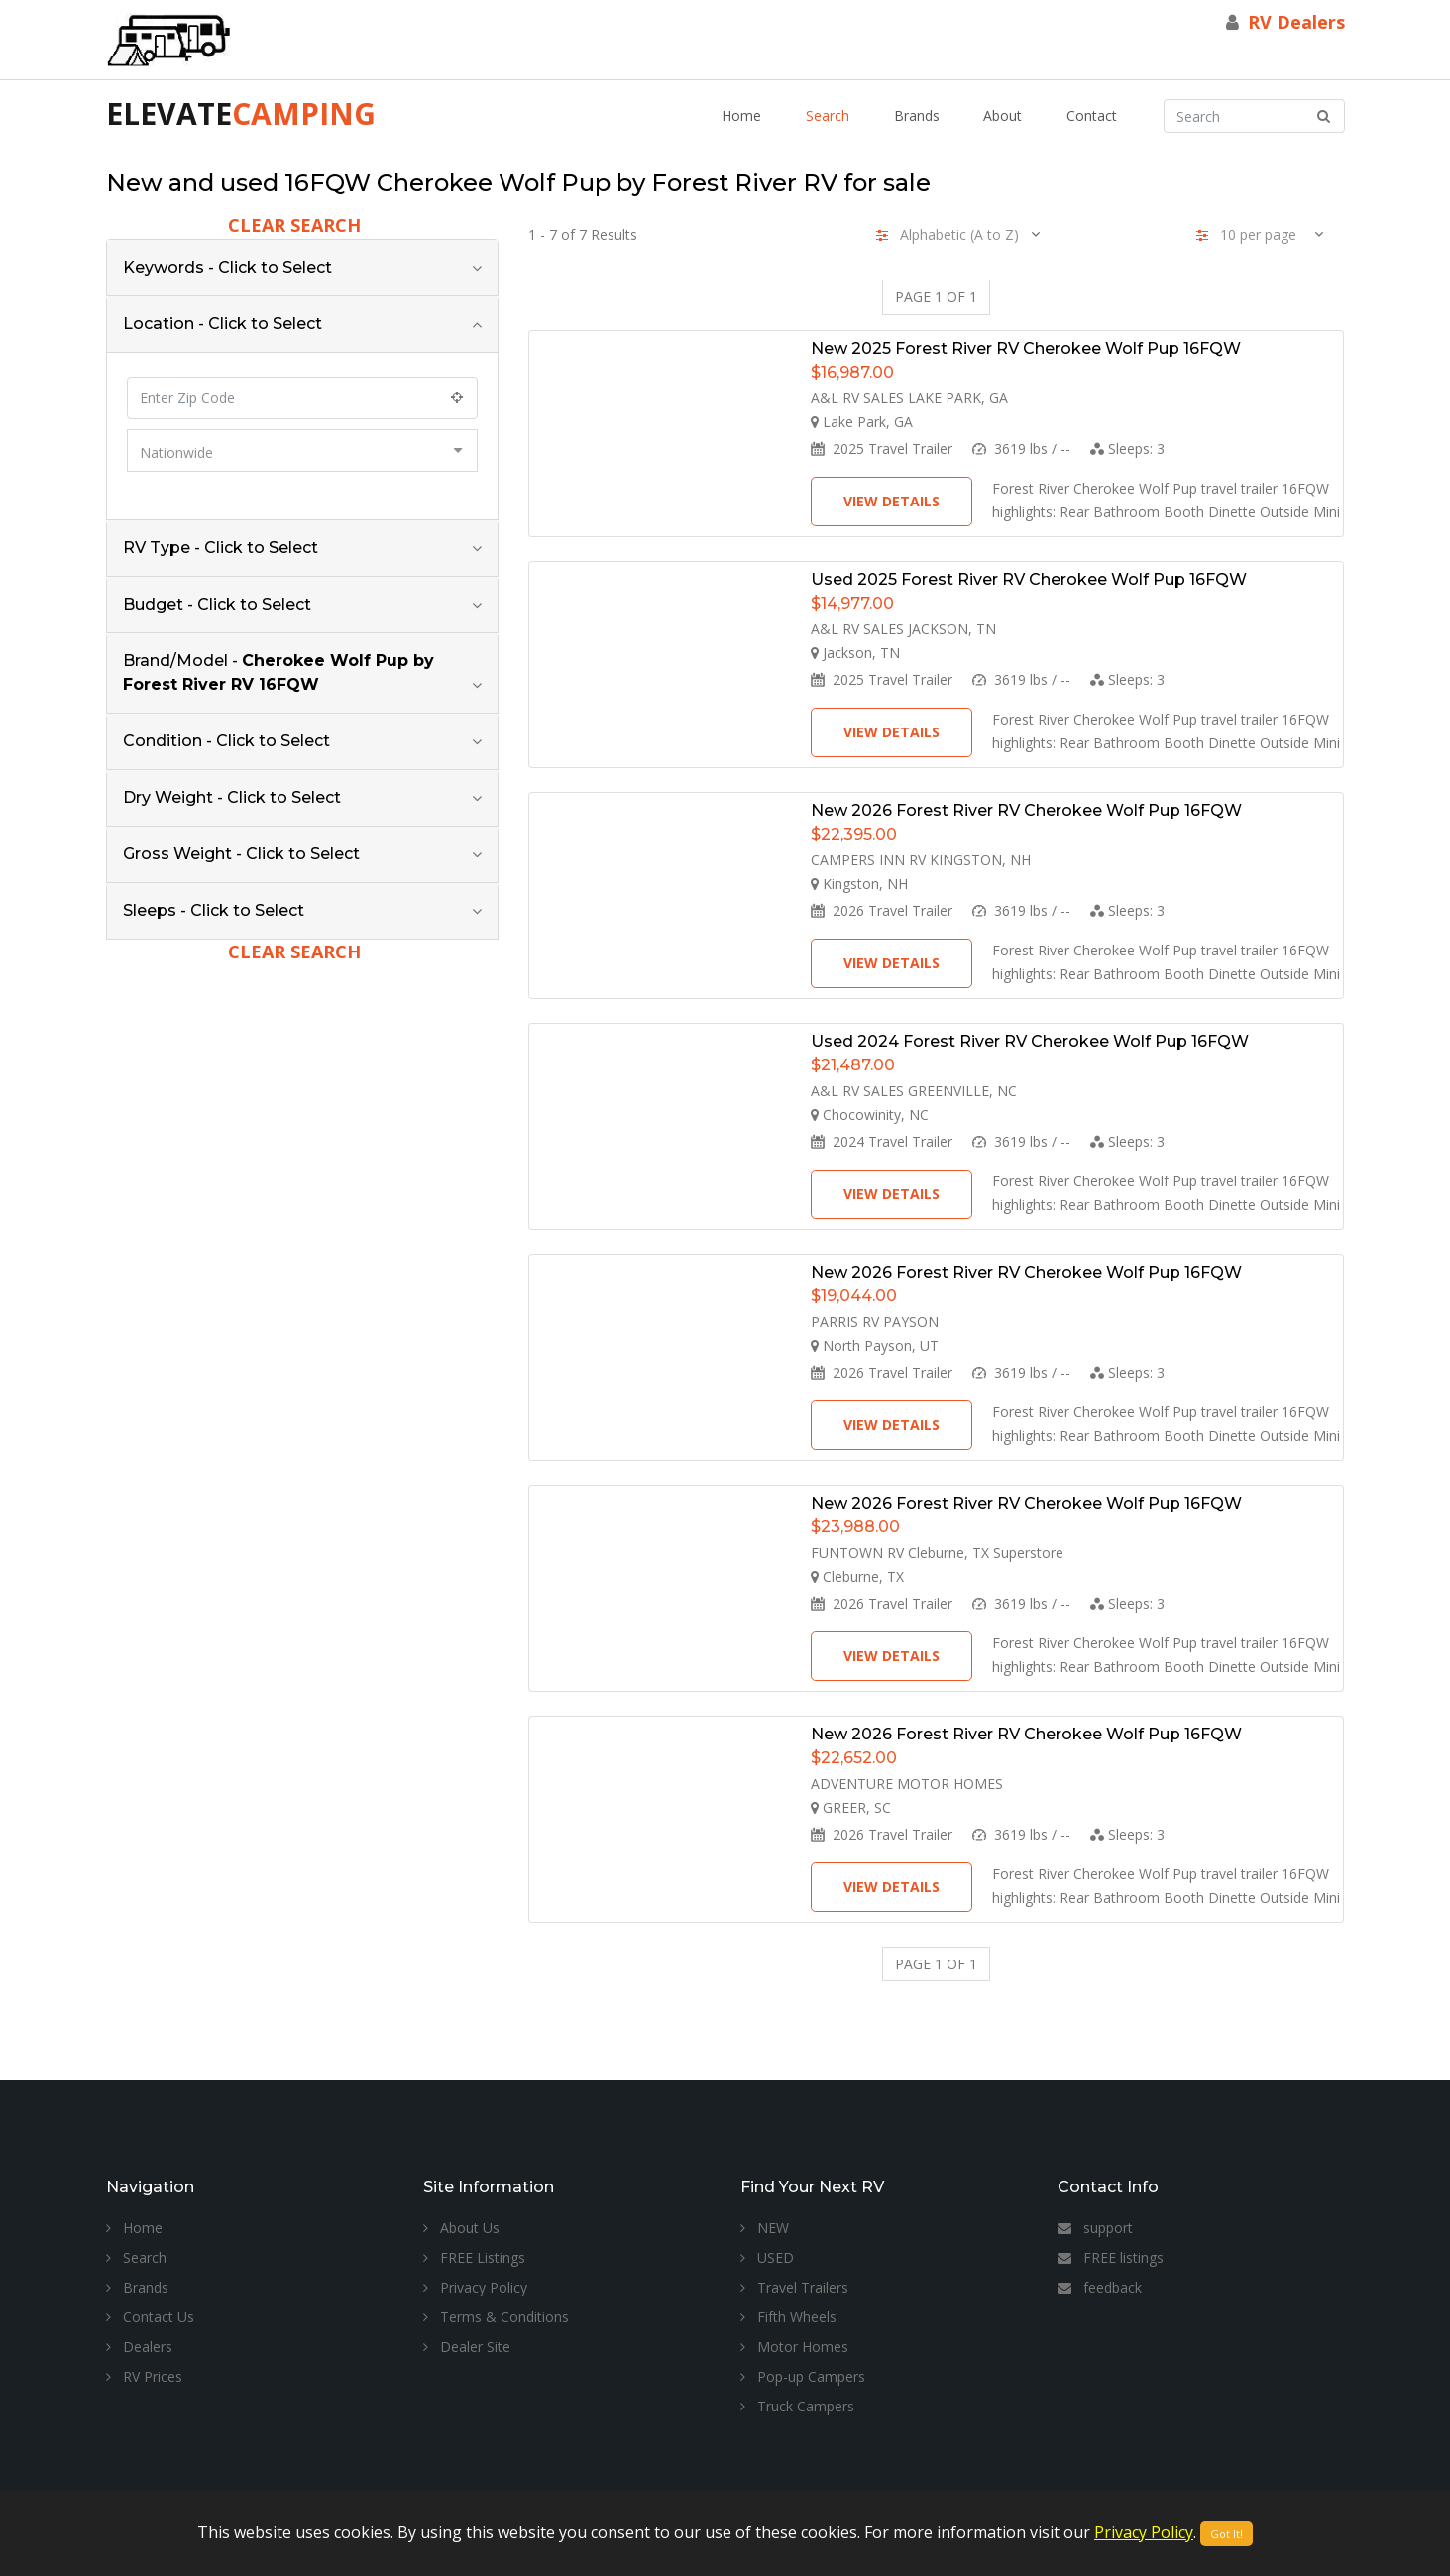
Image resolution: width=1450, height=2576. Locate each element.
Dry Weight (232, 797)
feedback (1100, 2287)
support (1095, 2227)
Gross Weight (241, 853)
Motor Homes (794, 2346)
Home (741, 115)
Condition (226, 740)
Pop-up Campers (802, 2376)
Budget (217, 604)
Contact (1091, 115)
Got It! (1226, 2533)
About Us (461, 2227)
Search (827, 115)
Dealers (139, 2346)
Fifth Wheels (788, 2316)
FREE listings (1111, 2257)
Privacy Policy (475, 2287)
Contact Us (150, 2316)
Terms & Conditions (496, 2316)
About (1002, 115)
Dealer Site (466, 2346)
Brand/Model (278, 672)
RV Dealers (1296, 22)
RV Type (220, 547)
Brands (917, 115)
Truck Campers (797, 2406)
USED (767, 2257)
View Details (891, 501)
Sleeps (213, 910)
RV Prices (144, 2376)
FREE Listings (474, 2257)
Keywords (227, 267)
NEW (764, 2227)
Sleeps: (1127, 448)
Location (222, 323)
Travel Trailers (794, 2287)
